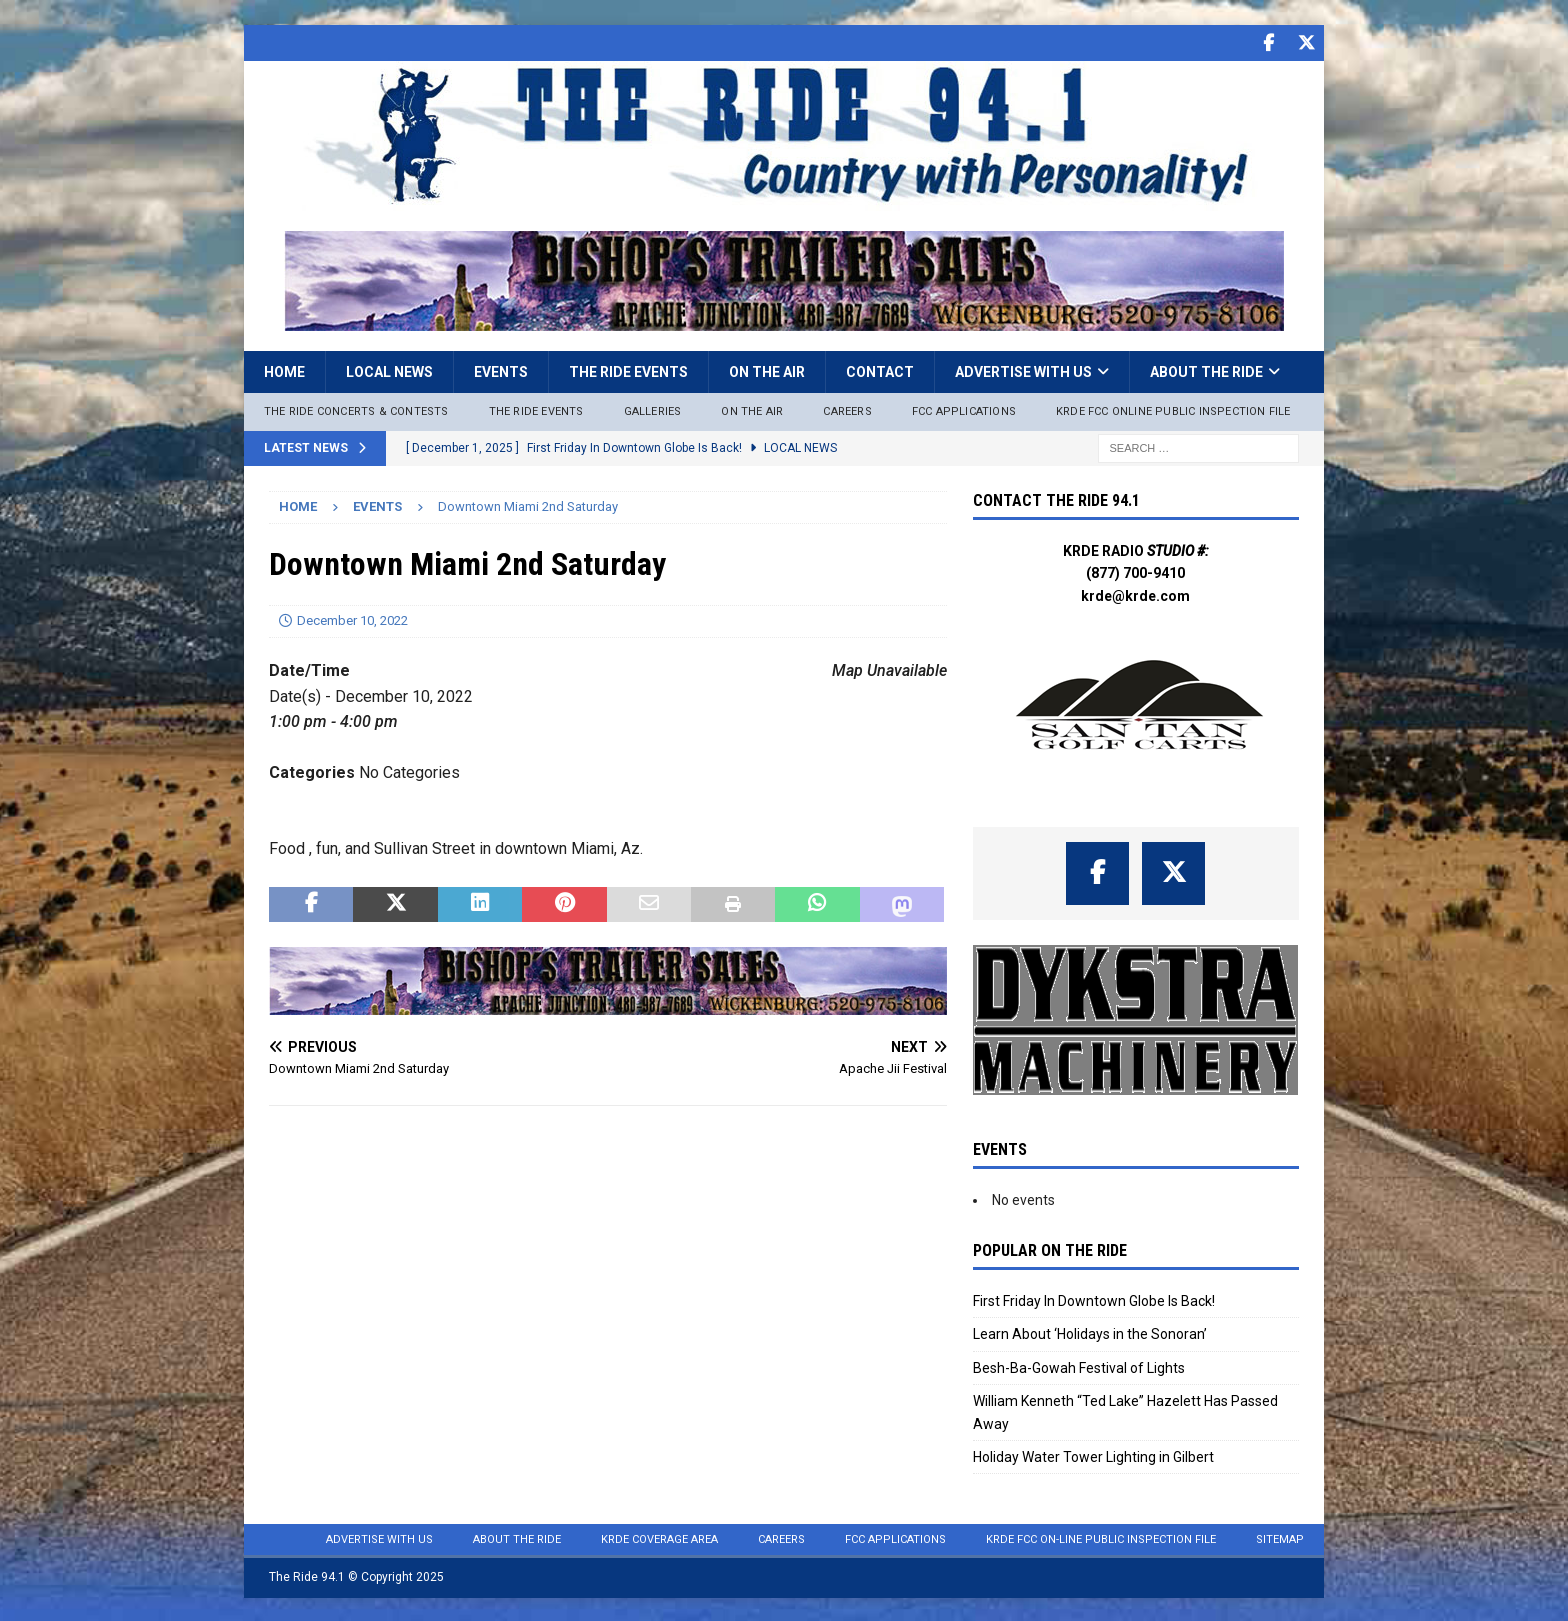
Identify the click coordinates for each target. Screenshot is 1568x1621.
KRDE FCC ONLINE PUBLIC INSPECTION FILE (1173, 410)
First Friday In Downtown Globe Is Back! (1094, 1300)
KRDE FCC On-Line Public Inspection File (1101, 1538)
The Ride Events (628, 371)
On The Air (752, 410)
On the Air (767, 371)
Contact (880, 371)
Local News (389, 371)
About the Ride (1206, 371)
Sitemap (1280, 1538)
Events (501, 371)
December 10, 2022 (352, 619)
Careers (847, 410)
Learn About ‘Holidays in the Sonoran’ (1090, 1333)
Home (284, 371)
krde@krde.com (1135, 595)
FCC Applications (964, 410)
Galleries (653, 410)
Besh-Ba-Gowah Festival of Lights (1079, 1367)
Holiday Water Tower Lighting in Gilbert (1093, 1456)
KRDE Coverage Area (659, 1538)
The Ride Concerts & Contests (356, 410)
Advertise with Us (1023, 371)
